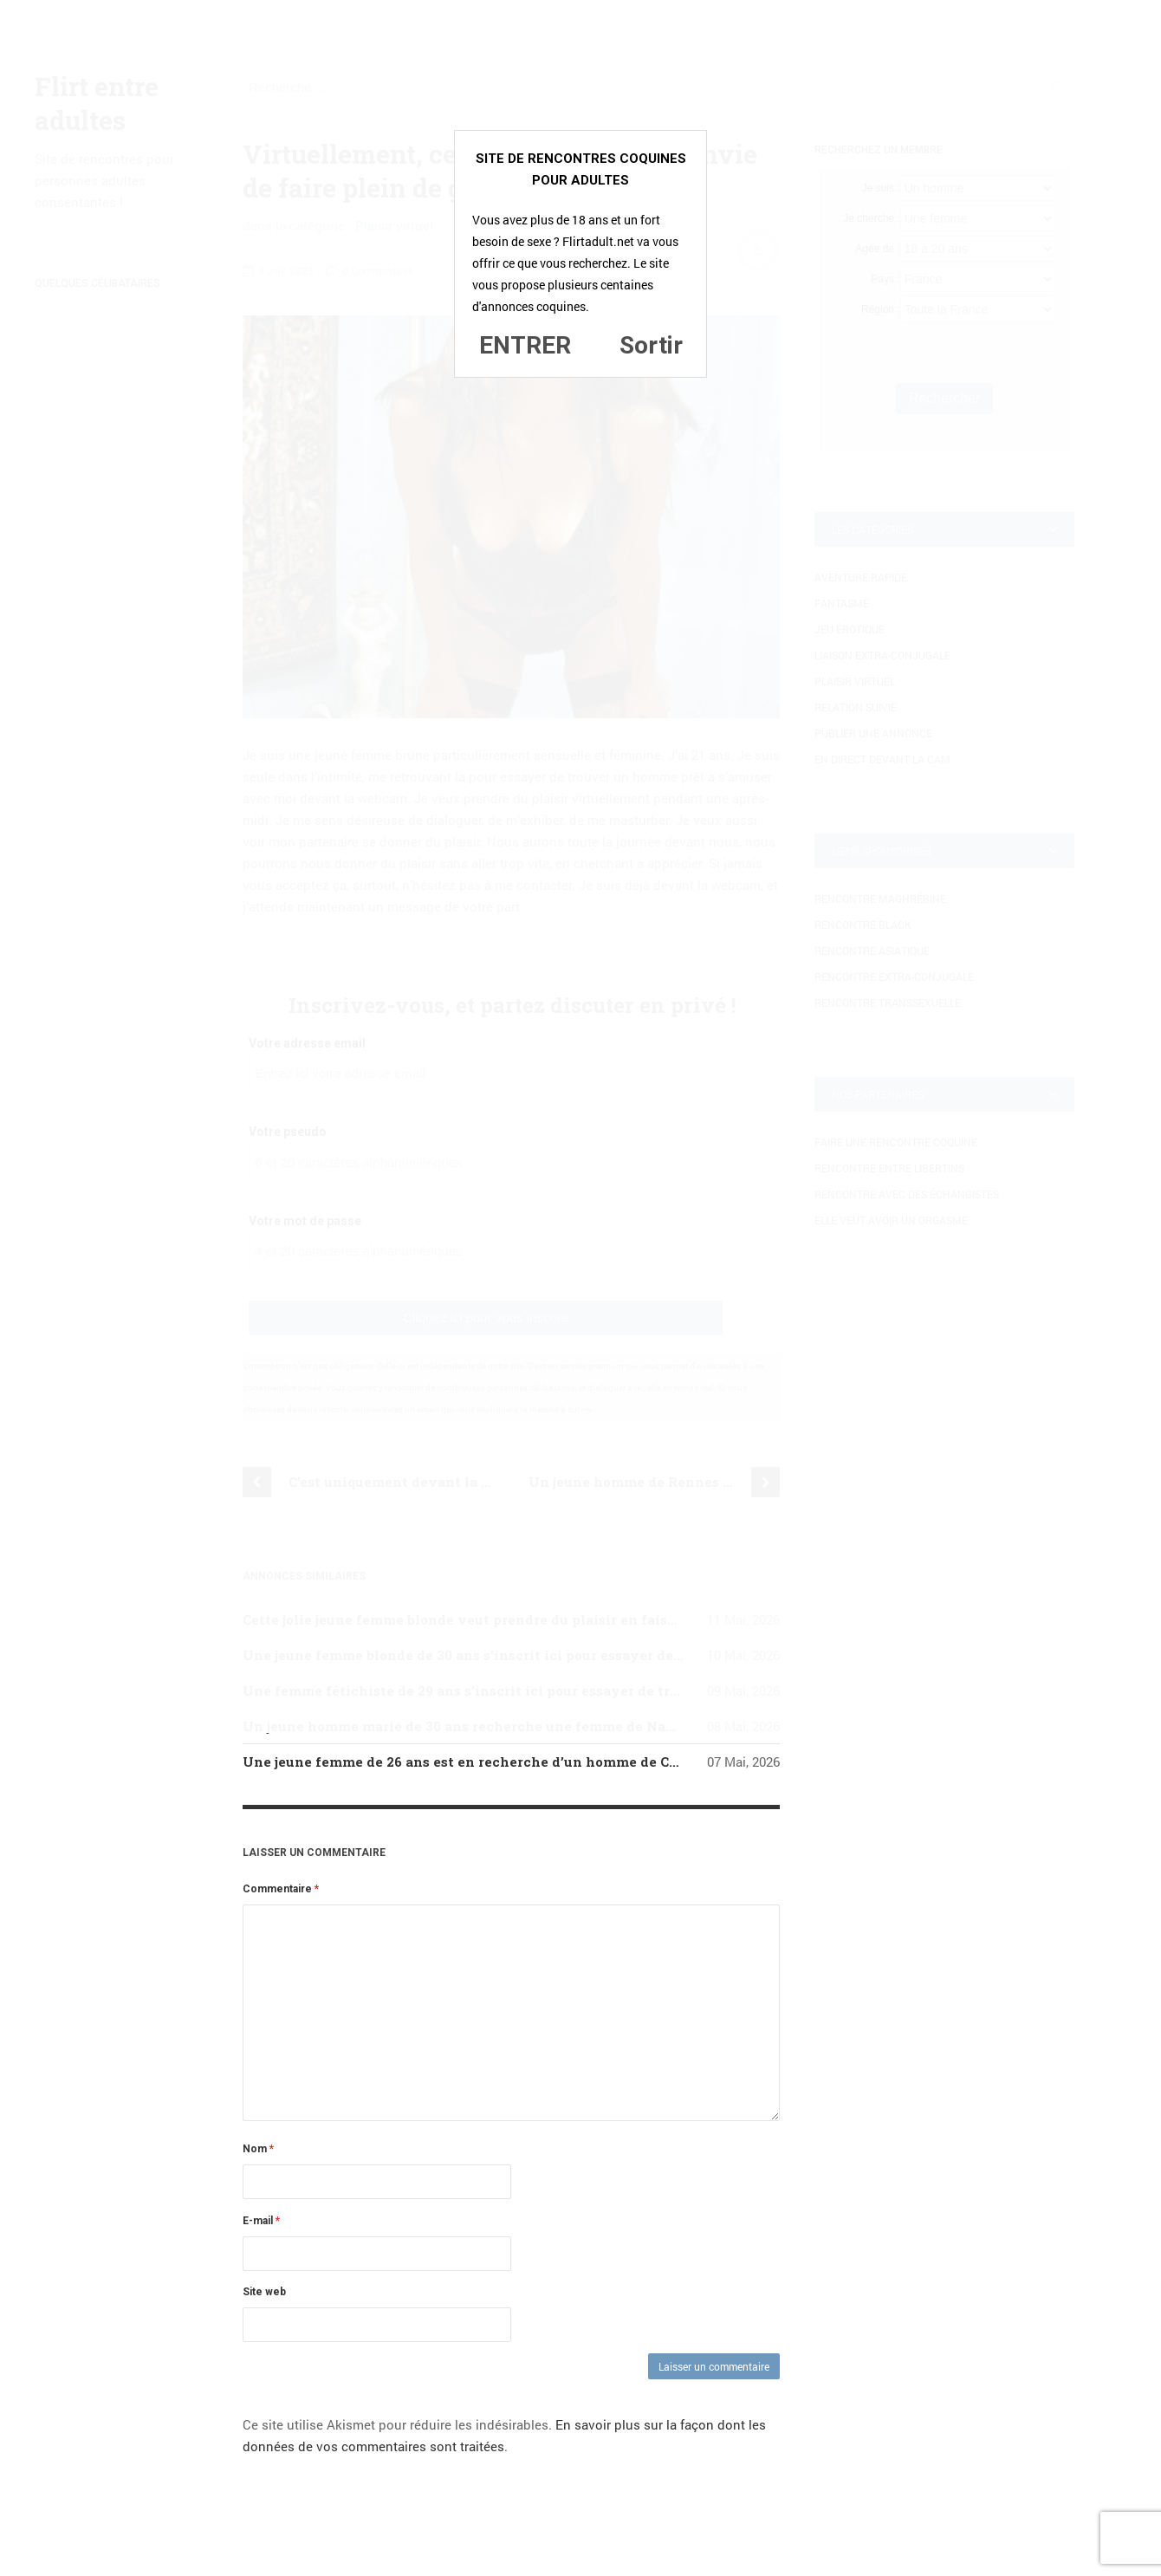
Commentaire (281, 1889)
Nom (258, 2149)
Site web (264, 2292)
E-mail (261, 2221)
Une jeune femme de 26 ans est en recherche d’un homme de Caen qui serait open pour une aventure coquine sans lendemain (672, 1761)
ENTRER (525, 345)
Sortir (651, 345)
